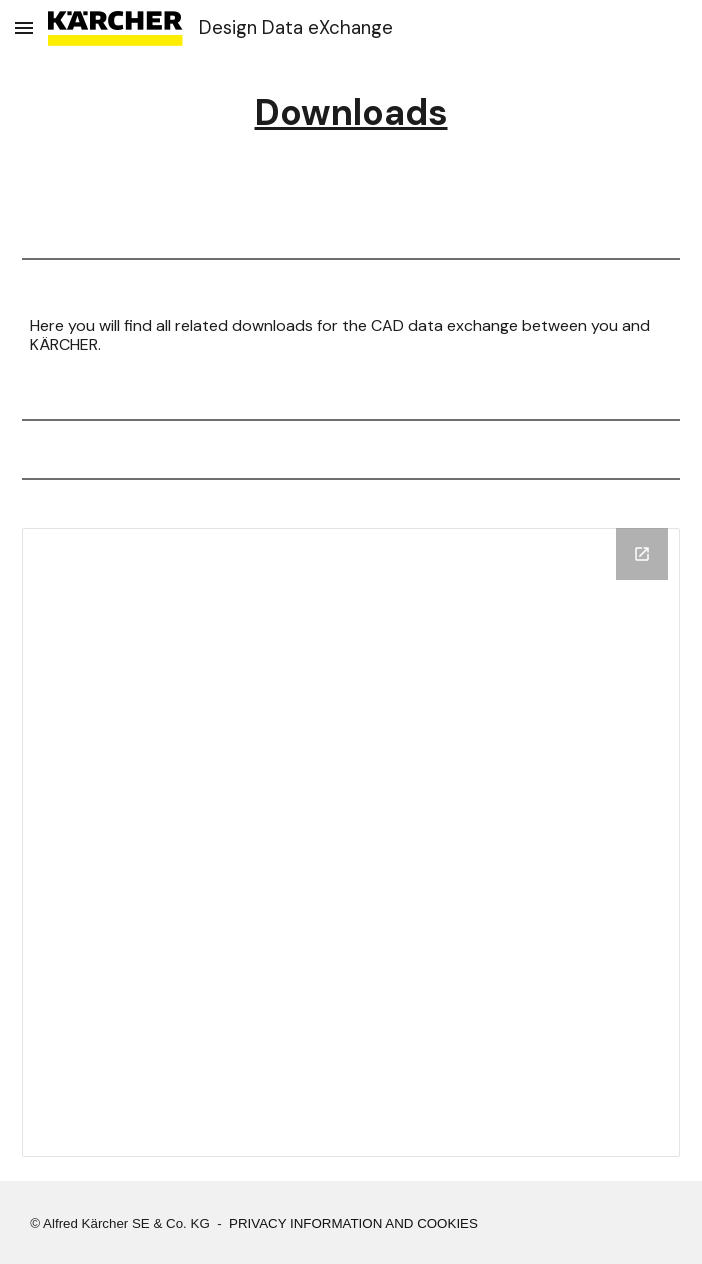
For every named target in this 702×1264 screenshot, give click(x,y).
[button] (24, 27)
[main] (350, 113)
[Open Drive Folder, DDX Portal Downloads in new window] (642, 554)
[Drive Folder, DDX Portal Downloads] (350, 842)
